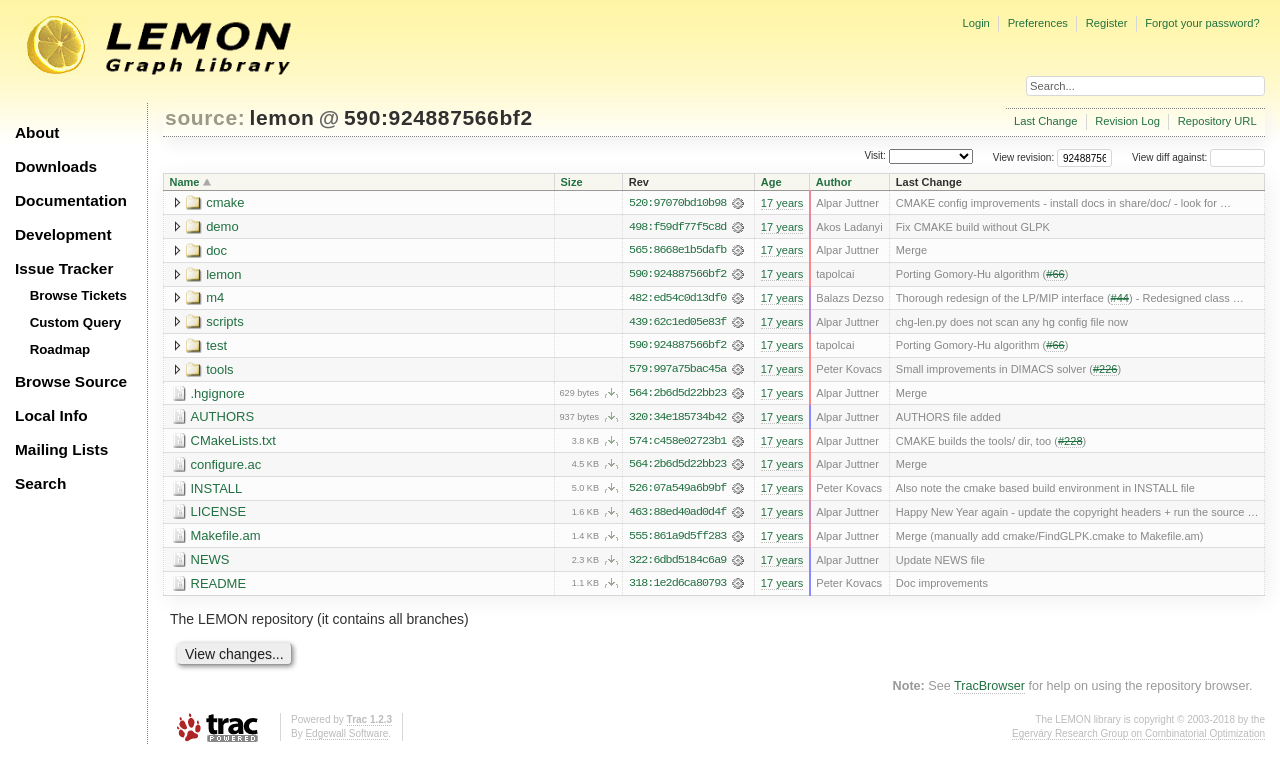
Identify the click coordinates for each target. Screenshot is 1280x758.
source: (205, 117)
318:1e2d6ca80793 (677, 587)
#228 (1070, 443)
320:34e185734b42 (677, 419)
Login (975, 23)
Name (185, 182)
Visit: (875, 156)
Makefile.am (226, 538)
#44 (1120, 299)
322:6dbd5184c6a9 (677, 563)
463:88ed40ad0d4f (677, 515)
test (216, 346)
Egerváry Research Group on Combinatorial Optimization (1138, 737)
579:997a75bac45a (677, 371)
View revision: (1024, 157)
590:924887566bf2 (438, 117)
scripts (225, 322)
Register (1107, 23)
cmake (225, 202)
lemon (282, 117)
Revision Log (1127, 121)
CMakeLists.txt (233, 442)
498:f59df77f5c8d (677, 227)
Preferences (1038, 23)
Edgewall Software (346, 737)
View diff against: (1198, 157)
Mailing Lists (61, 449)
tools (219, 370)
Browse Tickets (78, 295)
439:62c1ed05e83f (677, 323)
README (219, 586)
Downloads (56, 166)
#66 (1055, 275)
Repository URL (1217, 121)
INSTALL (217, 490)
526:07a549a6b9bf (677, 491)
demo (222, 226)
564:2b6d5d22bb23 (677, 395)
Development (63, 234)
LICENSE (219, 514)
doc (216, 250)
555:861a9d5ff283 (677, 539)
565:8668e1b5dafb (677, 251)
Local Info (51, 415)
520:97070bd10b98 (677, 203)
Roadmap (60, 349)
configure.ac (226, 466)
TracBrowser (989, 690)
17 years (782, 203)
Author (834, 182)
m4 (215, 298)
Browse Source (71, 381)
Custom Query (76, 322)
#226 (1105, 371)
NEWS (210, 562)
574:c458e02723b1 (677, 443)
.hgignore (218, 394)
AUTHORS (223, 418)
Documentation (71, 200)
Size (572, 182)
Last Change (1045, 121)
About (37, 132)
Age (771, 182)
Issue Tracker (64, 268)
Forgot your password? (1202, 23)
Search (40, 483)
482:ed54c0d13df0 (677, 299)
